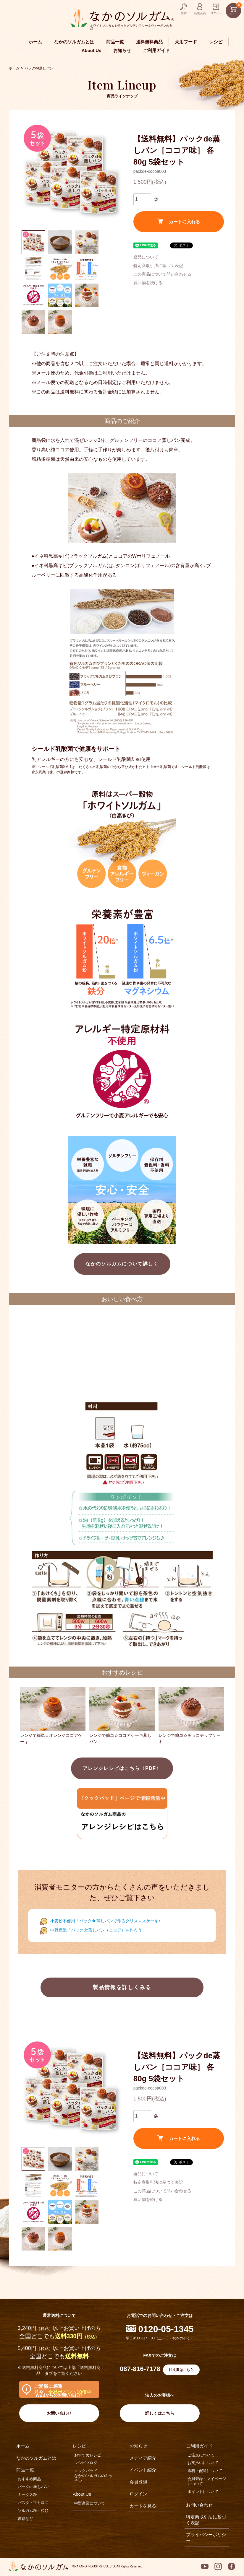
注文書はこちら (181, 2370)
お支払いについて (203, 2463)
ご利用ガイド (156, 50)
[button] (33, 242)
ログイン (216, 13)
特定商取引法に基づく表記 (158, 265)
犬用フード (186, 41)
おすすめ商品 (29, 2479)
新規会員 (200, 13)
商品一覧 (115, 41)
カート (235, 9)
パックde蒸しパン (39, 68)
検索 (184, 13)
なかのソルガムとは (74, 41)
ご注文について (201, 2455)
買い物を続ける (147, 282)
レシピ (215, 41)
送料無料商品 (149, 41)
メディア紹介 (143, 2458)
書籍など (25, 2518)
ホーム (35, 41)
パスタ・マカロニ (33, 2502)
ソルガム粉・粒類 (33, 2510)
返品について (145, 257)
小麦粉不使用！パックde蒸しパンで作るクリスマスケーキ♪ (105, 1920)
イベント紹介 (143, 2469)
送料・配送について (205, 2470)
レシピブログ (85, 2463)
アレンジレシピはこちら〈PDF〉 (122, 1768)
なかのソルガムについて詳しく (121, 1263)
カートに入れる (178, 221)
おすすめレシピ (87, 2455)
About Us (91, 50)
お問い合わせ (59, 2413)
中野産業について (89, 2503)
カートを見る (143, 2505)
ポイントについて (203, 2491)
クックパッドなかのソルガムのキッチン (93, 2475)
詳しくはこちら (159, 2413)
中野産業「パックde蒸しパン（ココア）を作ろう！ (98, 1930)
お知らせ (122, 50)
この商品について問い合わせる (162, 274)
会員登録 (138, 2481)
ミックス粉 (27, 2494)
